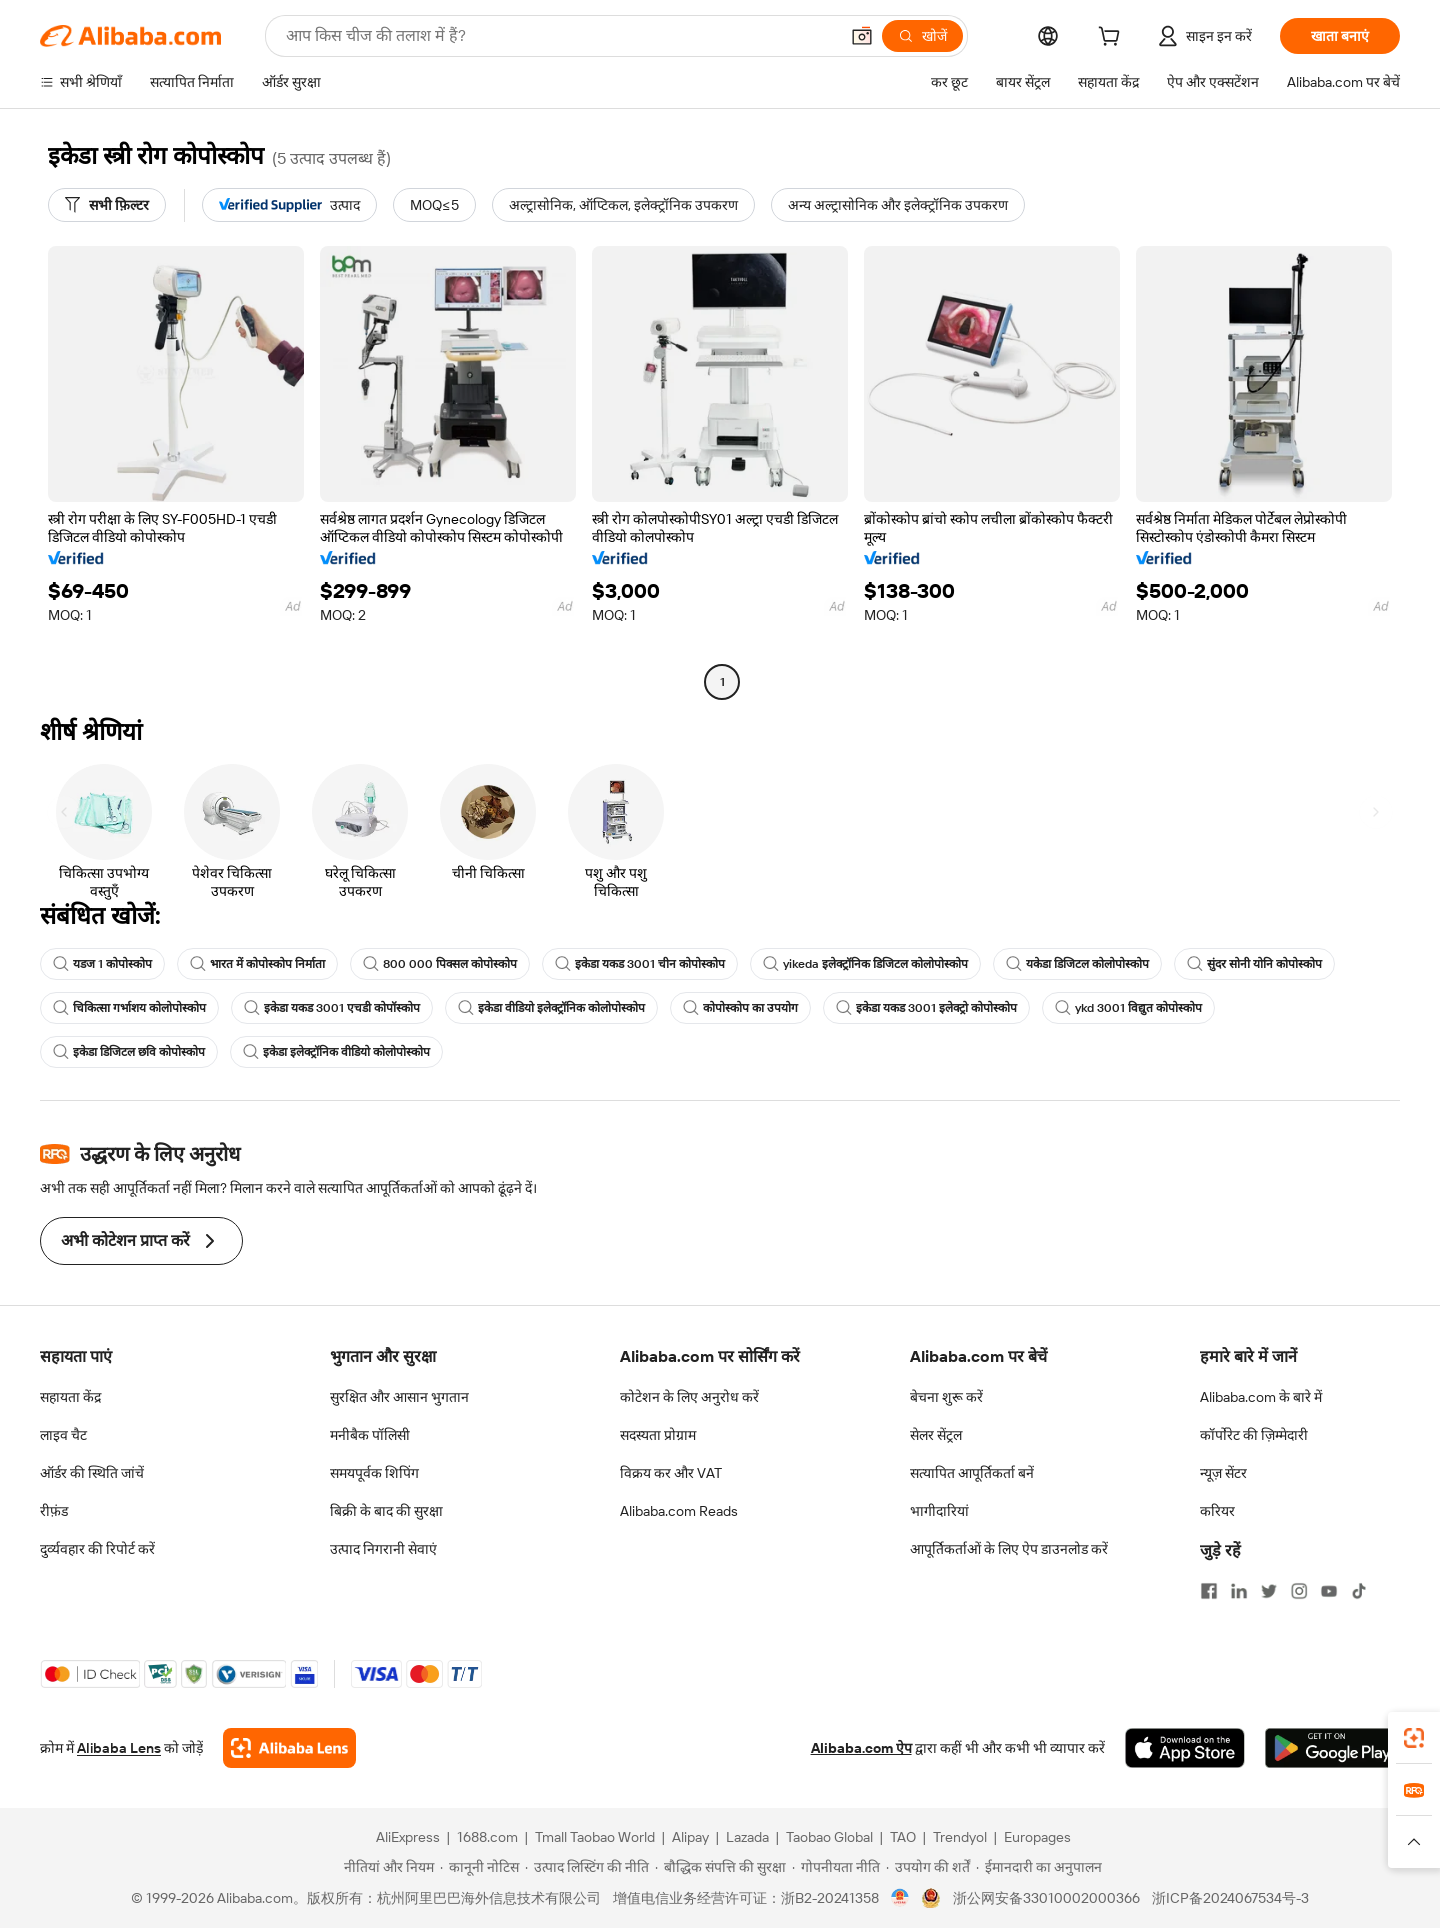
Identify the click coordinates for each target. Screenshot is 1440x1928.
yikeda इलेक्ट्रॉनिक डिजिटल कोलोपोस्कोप (865, 964)
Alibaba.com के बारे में (1261, 1397)
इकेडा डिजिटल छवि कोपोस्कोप (129, 1052)
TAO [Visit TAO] (903, 1837)
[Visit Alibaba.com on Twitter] (1269, 1591)
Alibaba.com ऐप (861, 1748)
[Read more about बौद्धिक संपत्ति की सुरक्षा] (720, 1867)
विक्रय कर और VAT (671, 1473)
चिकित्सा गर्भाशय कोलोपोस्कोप (129, 1008)
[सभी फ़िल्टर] (107, 205)
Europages (1037, 1837)
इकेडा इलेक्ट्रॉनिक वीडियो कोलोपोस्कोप (336, 1052)
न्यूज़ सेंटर (1223, 1473)
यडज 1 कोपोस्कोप (102, 964)
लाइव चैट (63, 1435)
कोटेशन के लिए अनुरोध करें (689, 1397)
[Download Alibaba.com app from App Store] (1185, 1748)
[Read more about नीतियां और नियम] (386, 1867)
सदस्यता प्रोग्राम (658, 1435)
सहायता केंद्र (70, 1397)
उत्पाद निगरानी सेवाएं (383, 1549)
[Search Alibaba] (560, 36)
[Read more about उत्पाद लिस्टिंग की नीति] (587, 1867)
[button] (862, 36)
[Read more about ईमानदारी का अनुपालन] (1039, 1867)
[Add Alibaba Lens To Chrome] (289, 1748)
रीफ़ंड (54, 1511)
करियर (1217, 1511)
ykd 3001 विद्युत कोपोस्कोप (1128, 1008)
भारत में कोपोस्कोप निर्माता (257, 964)
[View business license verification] (900, 1898)
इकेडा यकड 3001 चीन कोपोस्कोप (640, 964)
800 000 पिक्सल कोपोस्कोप (440, 964)
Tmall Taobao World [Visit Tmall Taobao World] (595, 1837)
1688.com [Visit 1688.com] (487, 1837)
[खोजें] (922, 36)
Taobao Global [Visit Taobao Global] (829, 1837)
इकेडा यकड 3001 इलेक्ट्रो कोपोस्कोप (926, 1008)
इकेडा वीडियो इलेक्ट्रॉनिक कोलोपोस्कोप (551, 1008)
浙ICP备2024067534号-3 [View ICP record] (1230, 1898)
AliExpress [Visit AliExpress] (408, 1837)
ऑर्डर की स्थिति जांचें (92, 1473)
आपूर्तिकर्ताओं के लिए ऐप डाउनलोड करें (1009, 1549)
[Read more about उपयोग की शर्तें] (928, 1867)
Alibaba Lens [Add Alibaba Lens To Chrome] (119, 1748)
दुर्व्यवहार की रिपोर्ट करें (97, 1549)
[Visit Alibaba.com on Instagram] (1299, 1591)
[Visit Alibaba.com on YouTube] (1329, 1591)
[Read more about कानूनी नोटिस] (479, 1867)
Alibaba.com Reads (679, 1511)
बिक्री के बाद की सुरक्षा (386, 1511)
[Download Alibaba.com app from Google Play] (1332, 1748)
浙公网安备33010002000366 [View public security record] (1046, 1898)
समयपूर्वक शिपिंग (374, 1473)
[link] (1414, 1738)
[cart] (1113, 39)
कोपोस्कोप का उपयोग (740, 1008)
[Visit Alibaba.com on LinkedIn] (1239, 1591)
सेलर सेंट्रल (936, 1435)
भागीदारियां (939, 1511)
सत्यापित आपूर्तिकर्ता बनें (972, 1473)
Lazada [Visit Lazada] (747, 1837)
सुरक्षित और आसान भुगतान (399, 1397)
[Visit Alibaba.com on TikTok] (1359, 1591)
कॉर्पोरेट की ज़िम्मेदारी (1254, 1435)
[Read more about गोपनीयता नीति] (836, 1867)
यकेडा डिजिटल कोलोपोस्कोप (1077, 964)
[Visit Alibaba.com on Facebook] (1209, 1591)
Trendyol (960, 1837)
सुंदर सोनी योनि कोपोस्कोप (1254, 964)
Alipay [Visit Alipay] (690, 1837)
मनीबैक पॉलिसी (370, 1435)
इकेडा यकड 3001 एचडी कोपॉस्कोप (332, 1008)
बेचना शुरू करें (946, 1397)
